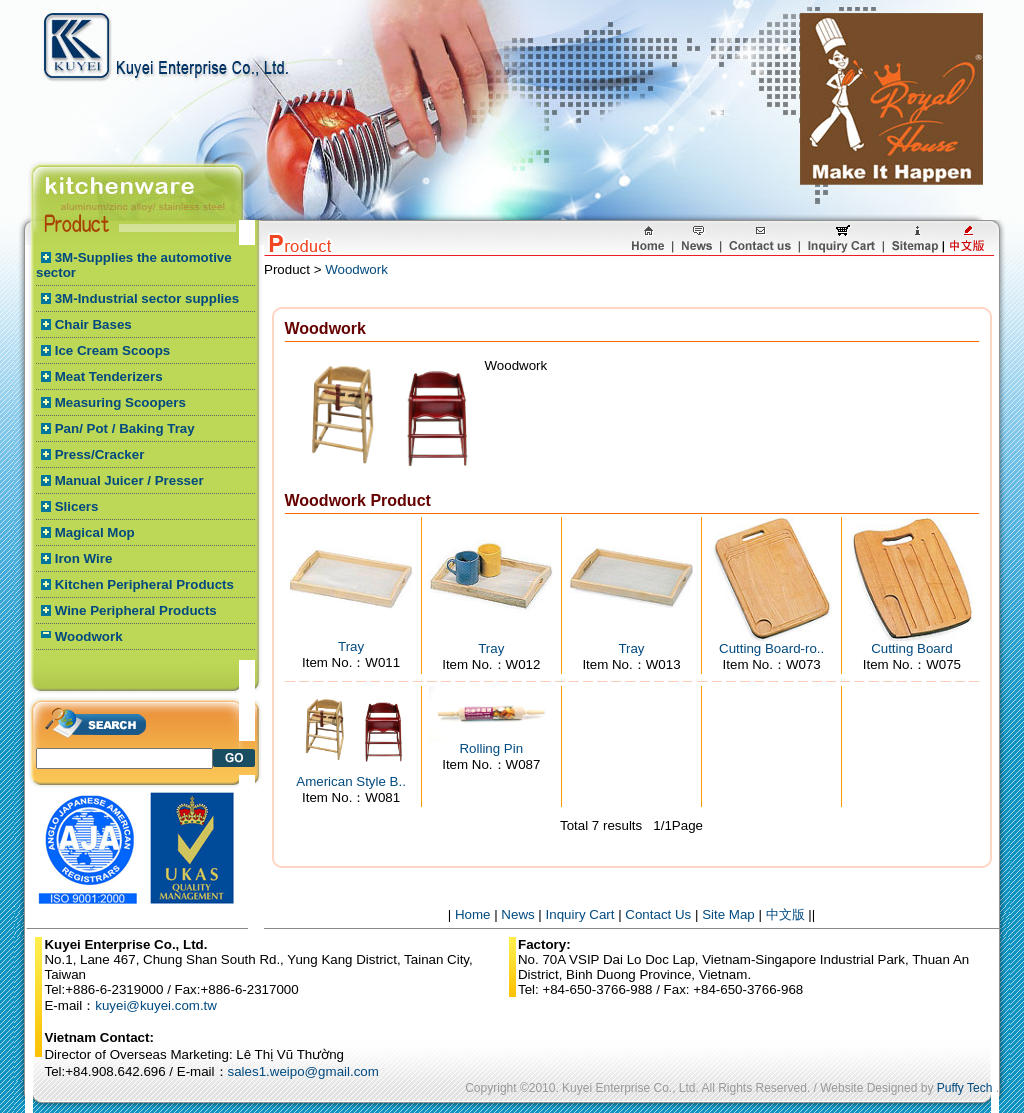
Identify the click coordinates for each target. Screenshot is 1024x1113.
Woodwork (89, 636)
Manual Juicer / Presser (129, 480)
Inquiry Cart (580, 914)
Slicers (77, 506)
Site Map (728, 914)
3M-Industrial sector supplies (147, 298)
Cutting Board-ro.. (771, 648)
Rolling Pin (491, 748)
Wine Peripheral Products (136, 610)
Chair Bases (93, 324)
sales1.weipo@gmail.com (303, 1071)
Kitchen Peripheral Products (144, 584)
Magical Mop (95, 532)
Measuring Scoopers (120, 402)
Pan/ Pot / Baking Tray (125, 428)
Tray (351, 646)
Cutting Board (912, 648)
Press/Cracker (100, 454)
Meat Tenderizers (109, 376)
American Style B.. (351, 781)
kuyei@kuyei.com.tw (156, 1005)
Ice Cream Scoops (113, 350)
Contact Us (658, 914)
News (517, 914)
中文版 (785, 914)
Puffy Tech (965, 1088)
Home (473, 914)
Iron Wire (84, 558)
